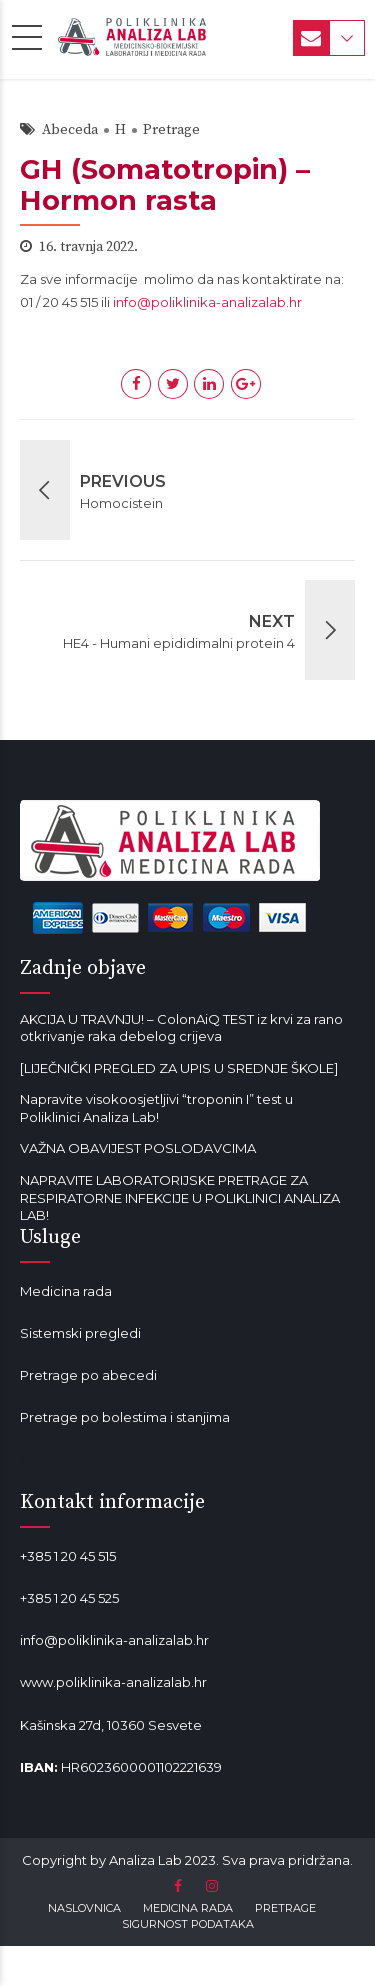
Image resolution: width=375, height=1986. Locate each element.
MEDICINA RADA (188, 1908)
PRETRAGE (285, 1908)
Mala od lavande (73, 1459)
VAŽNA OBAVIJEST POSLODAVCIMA (138, 1148)
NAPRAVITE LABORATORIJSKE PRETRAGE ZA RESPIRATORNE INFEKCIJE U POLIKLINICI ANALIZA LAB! (180, 1197)
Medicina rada (66, 1291)
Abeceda (70, 130)
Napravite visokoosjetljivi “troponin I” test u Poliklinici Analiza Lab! (156, 1108)
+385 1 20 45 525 (69, 1598)
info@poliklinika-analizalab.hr (207, 302)
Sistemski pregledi (80, 1333)
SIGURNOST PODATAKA (188, 1924)
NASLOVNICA (84, 1908)
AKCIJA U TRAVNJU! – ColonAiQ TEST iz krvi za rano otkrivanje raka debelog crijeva (181, 1028)
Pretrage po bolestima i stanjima (125, 1417)
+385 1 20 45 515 (68, 1556)
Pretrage (171, 130)
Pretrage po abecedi (88, 1375)
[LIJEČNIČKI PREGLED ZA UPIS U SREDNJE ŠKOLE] (179, 1068)
